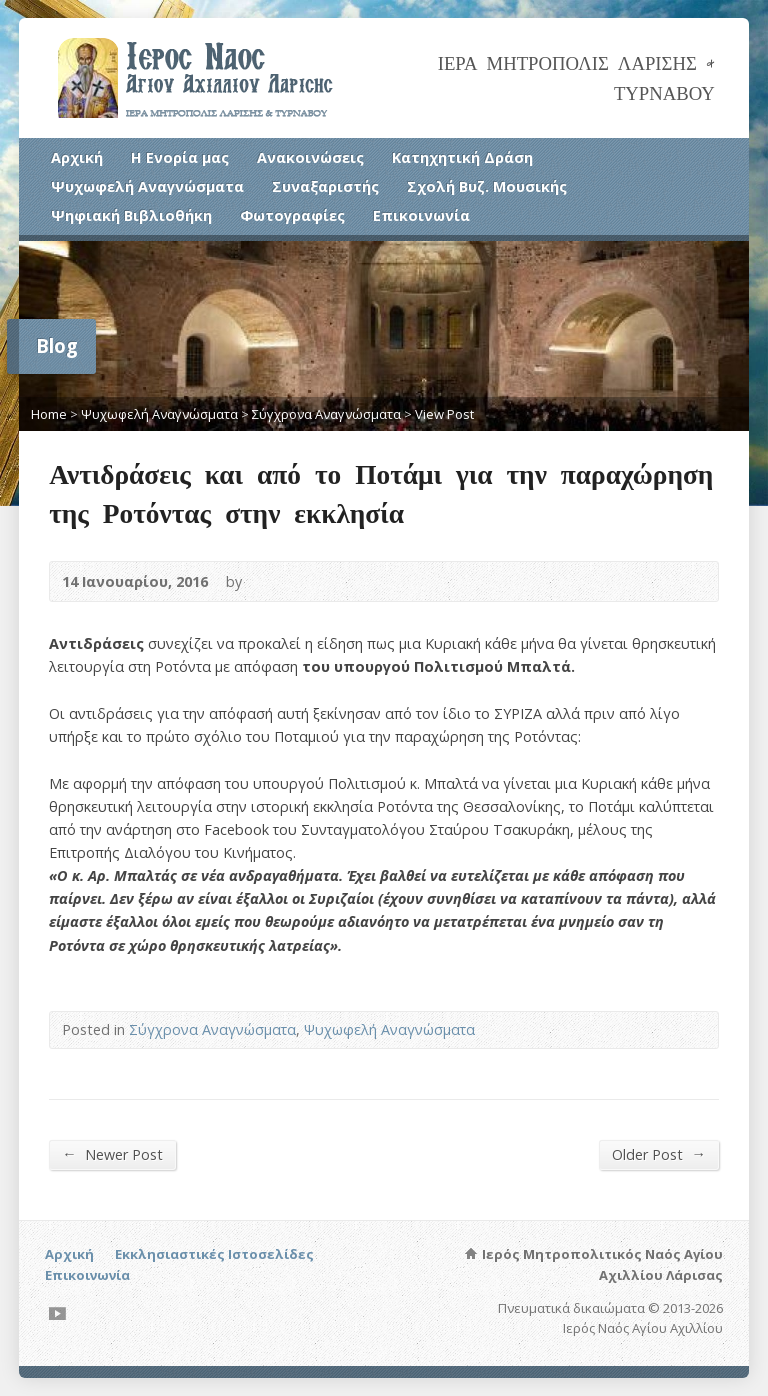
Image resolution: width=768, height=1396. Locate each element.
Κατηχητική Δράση (462, 157)
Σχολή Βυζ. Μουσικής (487, 186)
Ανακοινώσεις (310, 157)
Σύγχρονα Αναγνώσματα (326, 414)
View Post (444, 414)
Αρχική (77, 157)
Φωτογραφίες (292, 215)
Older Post (658, 1154)
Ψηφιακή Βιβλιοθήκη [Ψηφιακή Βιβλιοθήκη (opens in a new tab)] (131, 215)
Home (49, 414)
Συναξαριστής (325, 186)
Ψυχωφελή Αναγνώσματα (147, 186)
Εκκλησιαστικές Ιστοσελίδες (214, 1254)
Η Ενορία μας (180, 157)
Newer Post (112, 1154)
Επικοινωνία (421, 215)
